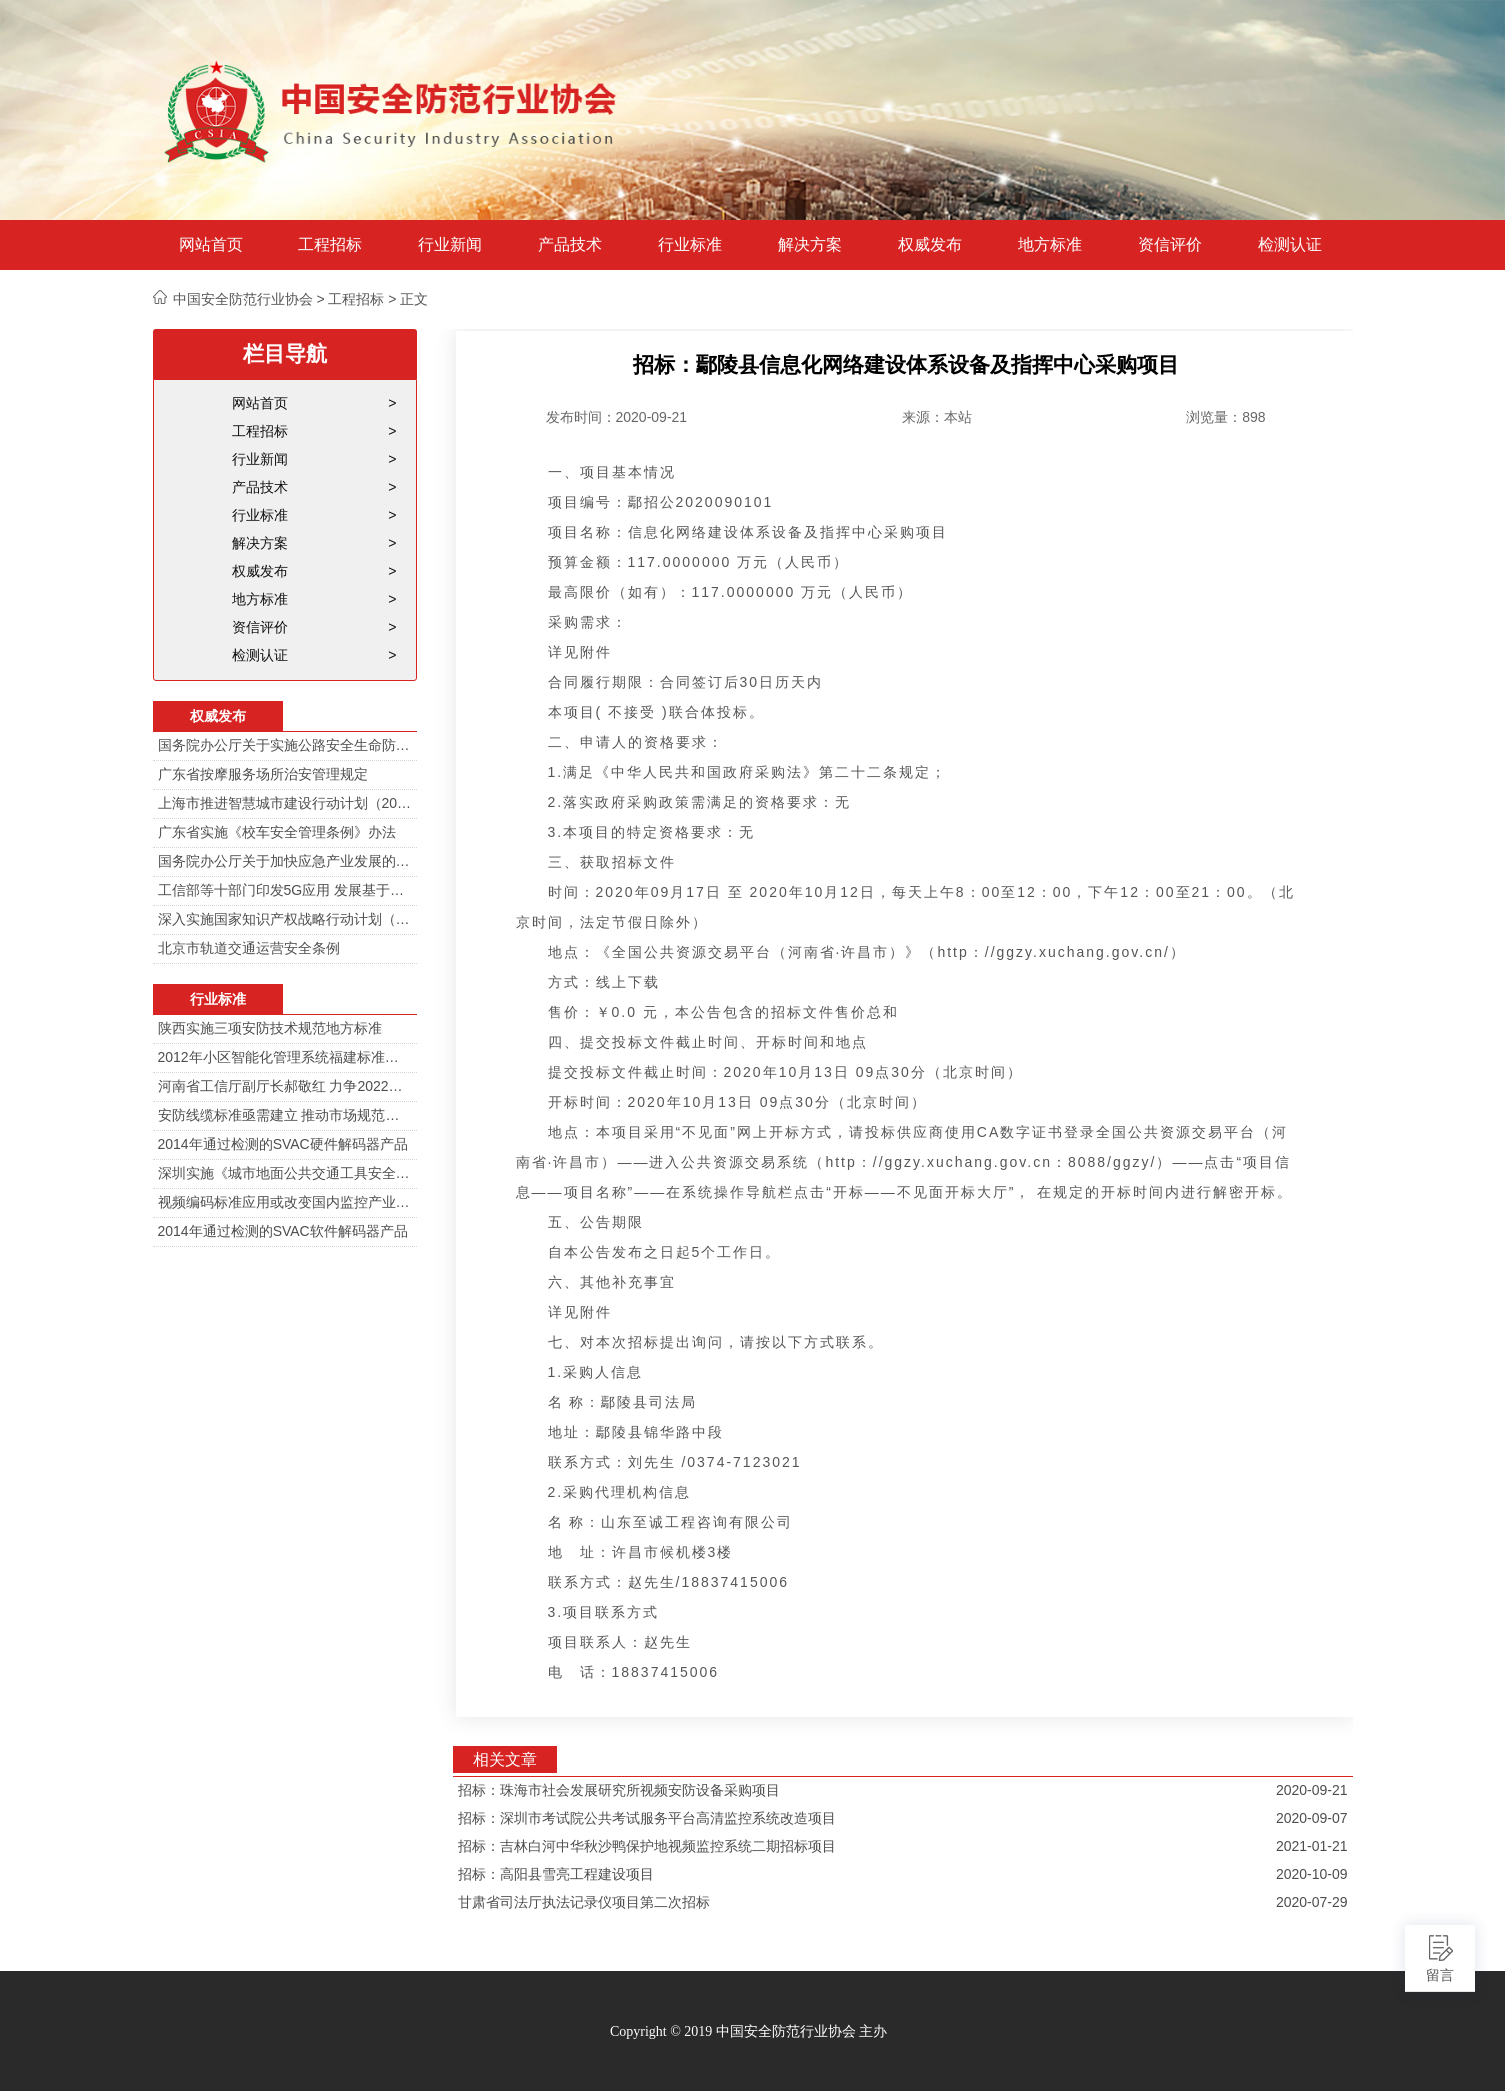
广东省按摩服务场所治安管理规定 (263, 774)
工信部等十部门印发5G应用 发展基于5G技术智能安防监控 (285, 890)
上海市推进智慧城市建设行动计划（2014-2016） (285, 803)
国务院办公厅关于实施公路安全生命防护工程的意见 (285, 745)
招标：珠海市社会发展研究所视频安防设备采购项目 (619, 1790)
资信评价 (1170, 245)
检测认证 (1290, 245)
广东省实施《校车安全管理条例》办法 (277, 832)
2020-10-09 (1312, 1874)
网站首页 (211, 245)
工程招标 (330, 245)
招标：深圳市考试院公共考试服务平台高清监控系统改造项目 (647, 1818)
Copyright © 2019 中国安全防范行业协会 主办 (748, 2031)
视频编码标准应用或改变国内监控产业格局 (285, 1202)
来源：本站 (937, 417)
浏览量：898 (1225, 417)
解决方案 (810, 245)
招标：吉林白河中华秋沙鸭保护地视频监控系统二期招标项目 (647, 1846)
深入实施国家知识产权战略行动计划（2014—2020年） (285, 919)
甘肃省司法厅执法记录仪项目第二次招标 (584, 1902)
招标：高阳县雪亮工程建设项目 (556, 1874)
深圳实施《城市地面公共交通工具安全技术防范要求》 (285, 1173)
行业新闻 (450, 245)
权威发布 (930, 245)
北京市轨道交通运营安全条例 (249, 948)
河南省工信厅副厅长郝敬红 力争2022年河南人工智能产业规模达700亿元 (285, 1086)
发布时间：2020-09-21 (617, 417)
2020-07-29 (1312, 1902)
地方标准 (1050, 245)
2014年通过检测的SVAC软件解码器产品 (283, 1231)
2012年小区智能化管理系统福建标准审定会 (285, 1057)
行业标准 (690, 245)
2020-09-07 (1312, 1818)
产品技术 (570, 245)
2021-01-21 (1312, 1846)
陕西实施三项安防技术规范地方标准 (270, 1028)
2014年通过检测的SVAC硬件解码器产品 (283, 1144)
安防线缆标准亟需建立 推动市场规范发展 (285, 1115)
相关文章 (505, 1759)
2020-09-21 (1312, 1790)
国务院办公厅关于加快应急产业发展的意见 (285, 861)
